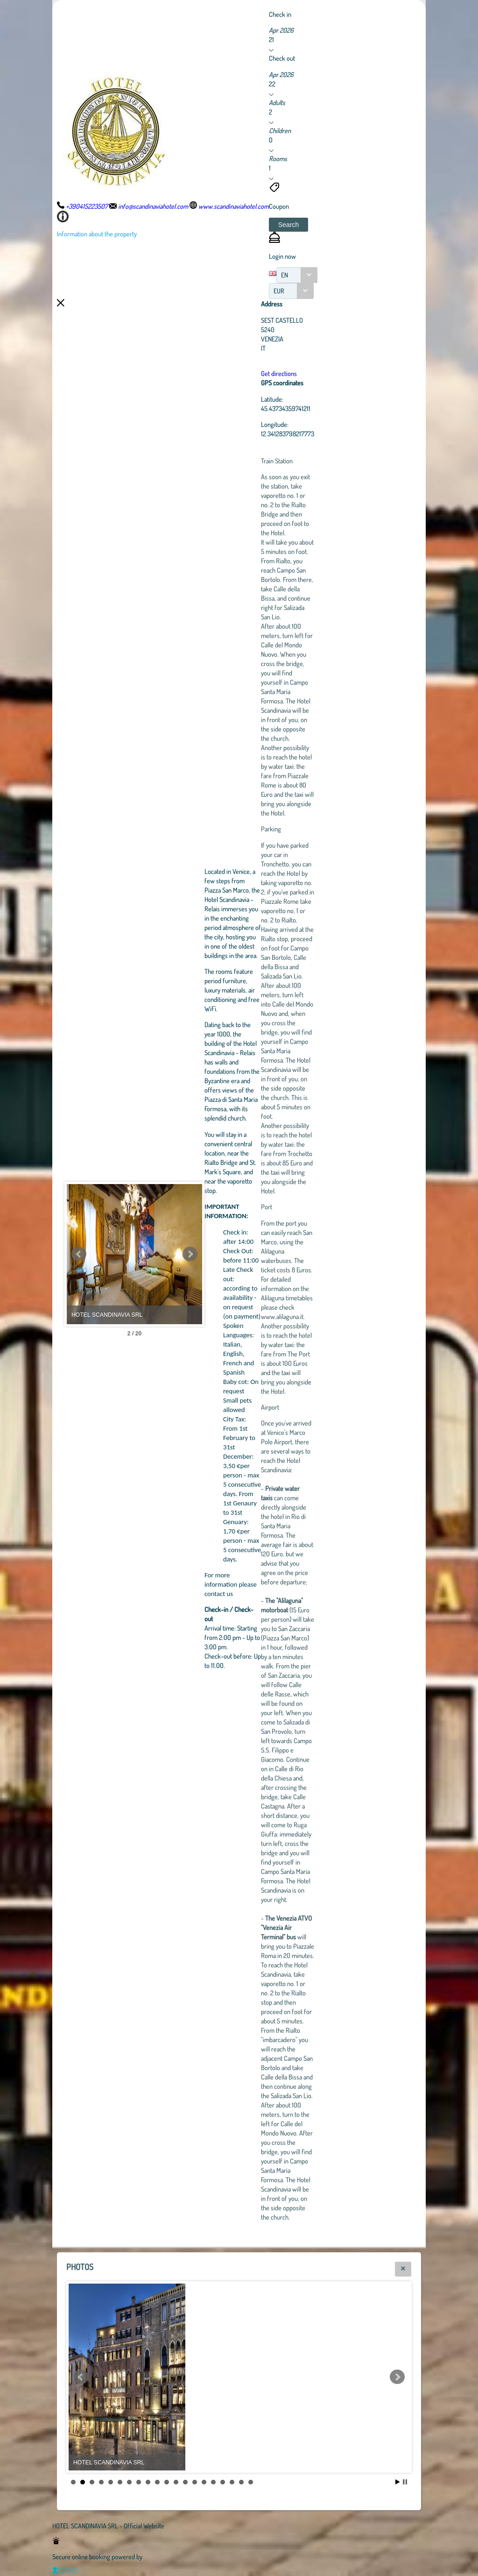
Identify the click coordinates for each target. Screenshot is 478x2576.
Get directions (330, 373)
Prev (78, 1254)
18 (232, 2482)
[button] (288, 225)
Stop (405, 2481)
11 (166, 2482)
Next (241, 1254)
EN (284, 275)
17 (222, 2482)
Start (397, 2481)
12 (176, 2482)
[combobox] (296, 275)
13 (185, 2482)
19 (241, 2482)
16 (213, 2482)
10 (157, 2482)
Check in (280, 14)
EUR (279, 291)
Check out (282, 58)
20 (250, 2482)
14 (194, 2482)
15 (204, 2482)
